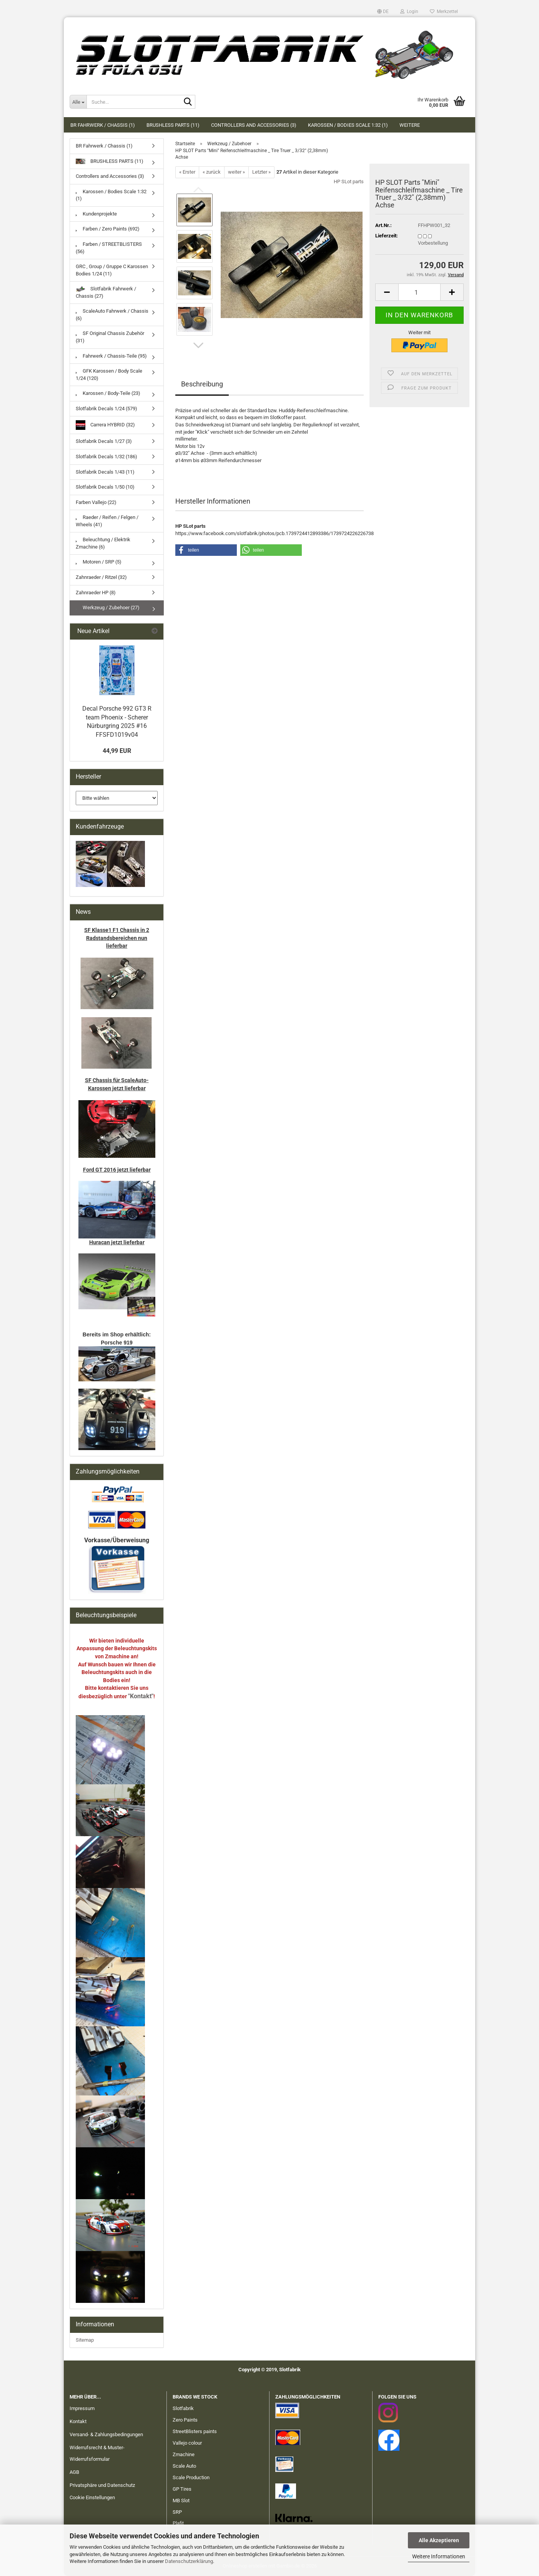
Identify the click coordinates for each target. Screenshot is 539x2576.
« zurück (212, 172)
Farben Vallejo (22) (96, 502)
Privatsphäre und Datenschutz (102, 2485)
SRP (177, 2512)
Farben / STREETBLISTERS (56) (109, 247)
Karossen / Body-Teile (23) (108, 393)
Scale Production (191, 2477)
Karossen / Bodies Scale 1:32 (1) (348, 125)
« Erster (187, 172)
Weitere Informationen (438, 2556)
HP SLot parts (349, 181)
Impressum (82, 2408)
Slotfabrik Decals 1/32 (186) (106, 456)
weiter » (236, 172)
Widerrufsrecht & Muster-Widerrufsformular (97, 2453)
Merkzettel (444, 11)
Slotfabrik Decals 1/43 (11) (105, 472)
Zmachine (184, 2454)
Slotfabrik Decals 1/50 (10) (105, 487)
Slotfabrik (183, 2408)
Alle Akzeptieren (439, 2540)
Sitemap (85, 2340)
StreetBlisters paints (195, 2431)
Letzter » (261, 172)
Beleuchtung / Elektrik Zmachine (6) (103, 543)
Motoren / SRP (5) (98, 562)
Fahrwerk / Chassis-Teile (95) (111, 356)
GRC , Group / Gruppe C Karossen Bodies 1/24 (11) (112, 270)
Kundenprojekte (96, 214)
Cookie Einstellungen (92, 2497)
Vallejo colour (187, 2443)
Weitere (409, 125)
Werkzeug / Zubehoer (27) (108, 607)
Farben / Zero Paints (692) (108, 229)
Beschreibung (202, 384)
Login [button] (409, 11)
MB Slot (181, 2500)
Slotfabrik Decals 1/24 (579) (106, 408)
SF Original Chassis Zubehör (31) (110, 336)
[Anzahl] (419, 292)
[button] (382, 11)
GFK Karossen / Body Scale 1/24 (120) (109, 374)
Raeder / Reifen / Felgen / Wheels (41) (107, 520)
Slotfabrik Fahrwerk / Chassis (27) (106, 292)
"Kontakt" (140, 1696)
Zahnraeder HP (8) (96, 592)
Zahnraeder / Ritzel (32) (101, 577)
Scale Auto (184, 2466)
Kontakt (78, 2421)
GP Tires (182, 2489)
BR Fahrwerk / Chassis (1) (102, 125)
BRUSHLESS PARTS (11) (173, 125)
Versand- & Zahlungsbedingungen (106, 2434)
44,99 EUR (117, 750)
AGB (74, 2472)
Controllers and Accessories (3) (253, 125)
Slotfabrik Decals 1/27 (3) (104, 441)
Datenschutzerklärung (189, 2561)
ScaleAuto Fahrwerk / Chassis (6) (112, 314)
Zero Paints (185, 2420)
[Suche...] (78, 102)
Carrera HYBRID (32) (105, 425)
